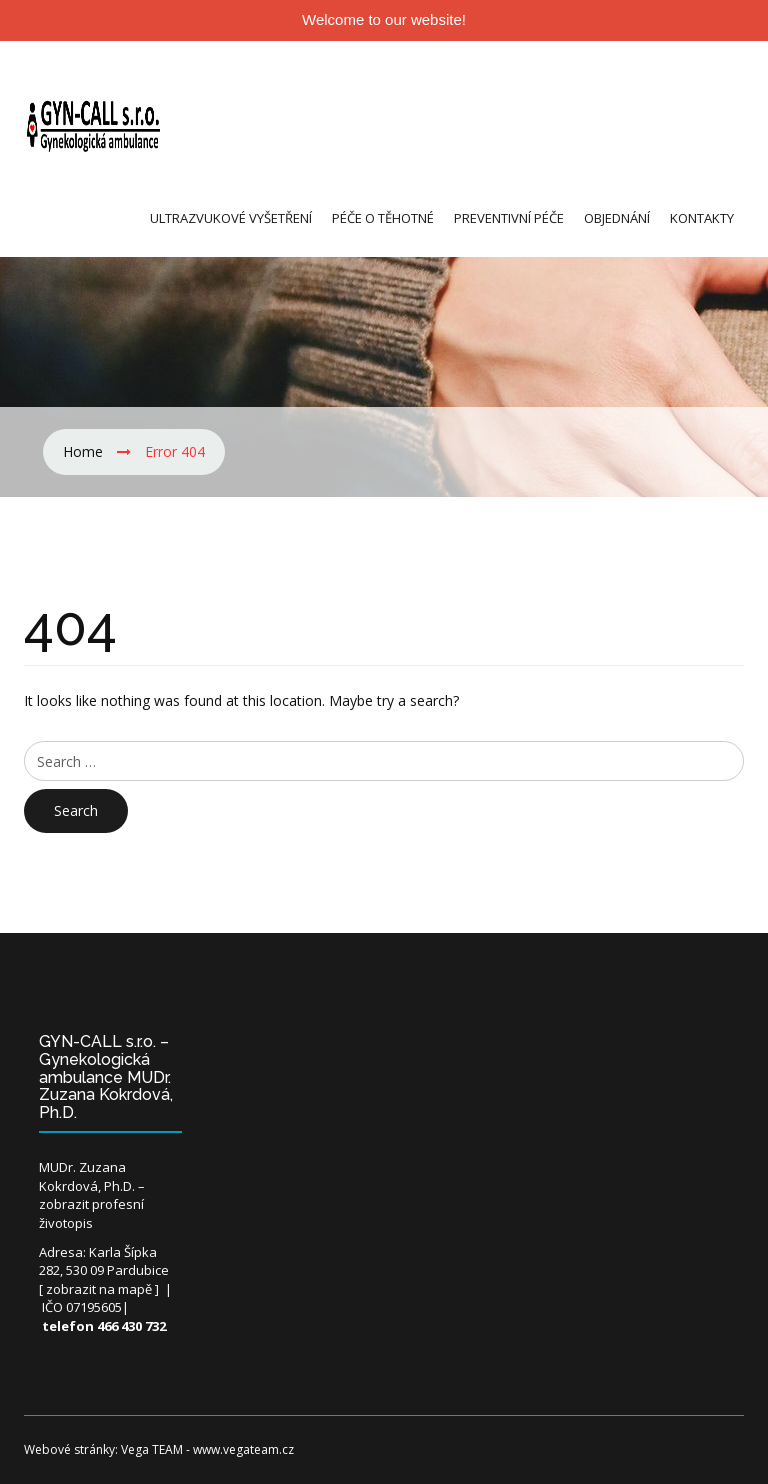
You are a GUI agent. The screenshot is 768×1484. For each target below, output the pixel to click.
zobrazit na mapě (99, 1289)
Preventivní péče (509, 218)
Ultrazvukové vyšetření (231, 218)
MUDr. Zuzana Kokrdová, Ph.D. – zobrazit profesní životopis (92, 1195)
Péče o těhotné (383, 218)
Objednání (617, 218)
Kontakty (702, 218)
